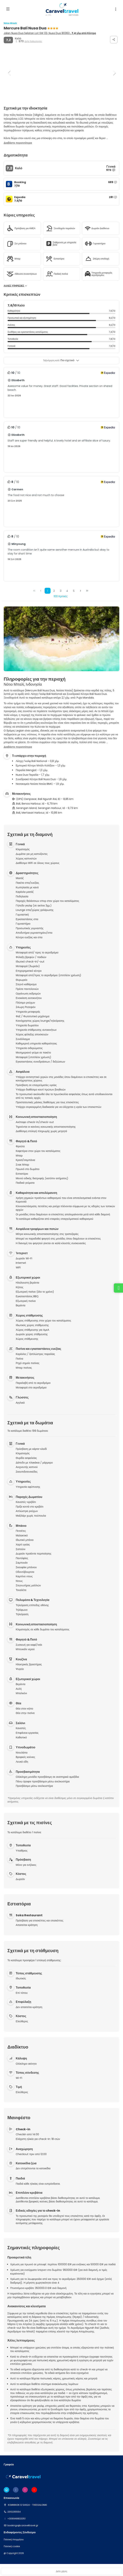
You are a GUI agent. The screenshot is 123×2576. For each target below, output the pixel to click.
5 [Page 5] (74, 591)
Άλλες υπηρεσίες (15, 286)
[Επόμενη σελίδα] (80, 591)
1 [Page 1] (47, 591)
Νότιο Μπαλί (10, 23)
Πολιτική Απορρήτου (14, 2539)
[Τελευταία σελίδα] (87, 591)
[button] (9, 73)
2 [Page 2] (54, 591)
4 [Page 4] (67, 591)
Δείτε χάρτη (61, 2571)
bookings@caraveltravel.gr (22, 2525)
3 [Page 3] (60, 591)
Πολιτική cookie (12, 2546)
